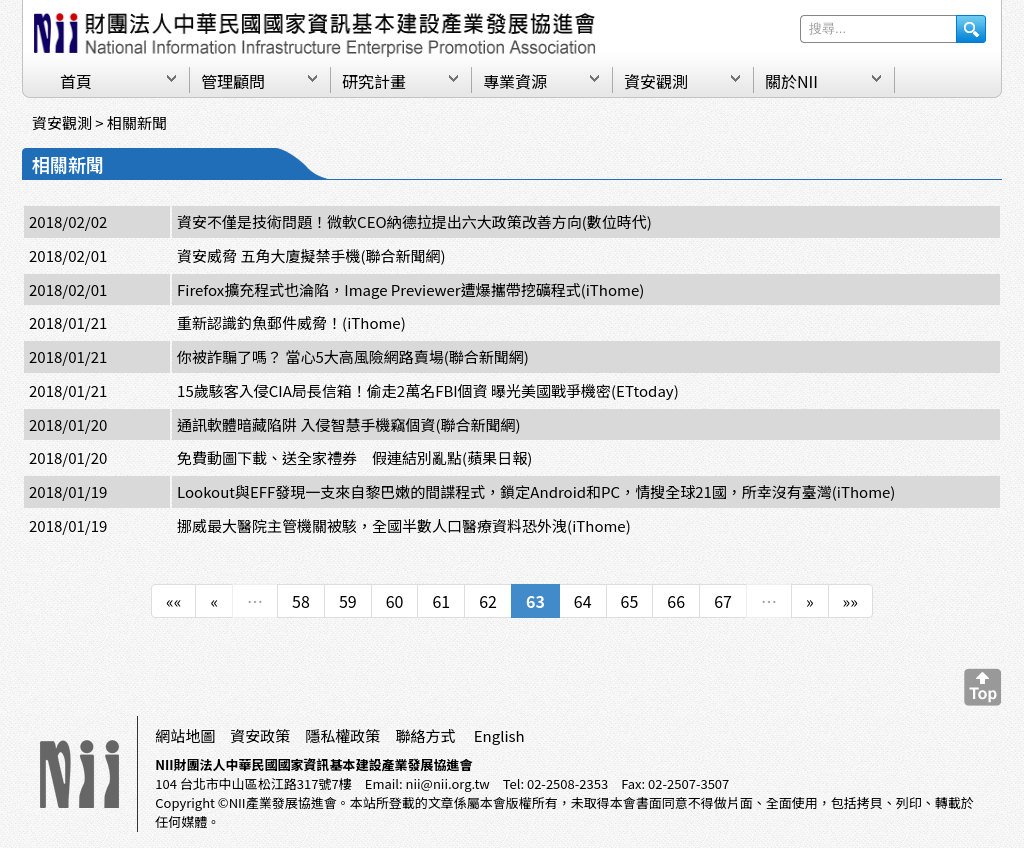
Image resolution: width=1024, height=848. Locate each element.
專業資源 (515, 81)
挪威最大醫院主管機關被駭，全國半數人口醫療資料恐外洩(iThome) (404, 525)
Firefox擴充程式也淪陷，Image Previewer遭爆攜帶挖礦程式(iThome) (410, 289)
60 (395, 601)
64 (583, 601)
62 (488, 601)
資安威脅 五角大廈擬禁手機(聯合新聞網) (311, 255)
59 (348, 601)
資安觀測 (656, 81)
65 (630, 601)
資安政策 (260, 735)
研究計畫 (374, 81)
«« (173, 601)
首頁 (76, 81)
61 (441, 601)
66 (676, 601)
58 (301, 601)
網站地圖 (185, 735)
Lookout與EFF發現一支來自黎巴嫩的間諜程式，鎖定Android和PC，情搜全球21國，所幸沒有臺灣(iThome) (536, 491)
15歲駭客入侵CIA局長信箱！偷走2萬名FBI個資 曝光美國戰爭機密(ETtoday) (428, 390)
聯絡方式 (425, 735)
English (499, 735)
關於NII (791, 81)
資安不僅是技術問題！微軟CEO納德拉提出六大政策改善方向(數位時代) (414, 221)
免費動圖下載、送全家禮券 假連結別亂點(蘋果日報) (354, 457)
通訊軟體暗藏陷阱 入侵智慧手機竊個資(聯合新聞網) (349, 424)
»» (850, 601)
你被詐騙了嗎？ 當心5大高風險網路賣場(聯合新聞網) (353, 356)
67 (723, 601)
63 (535, 601)
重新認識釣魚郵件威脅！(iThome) (291, 322)
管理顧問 (233, 81)
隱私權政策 (342, 735)
